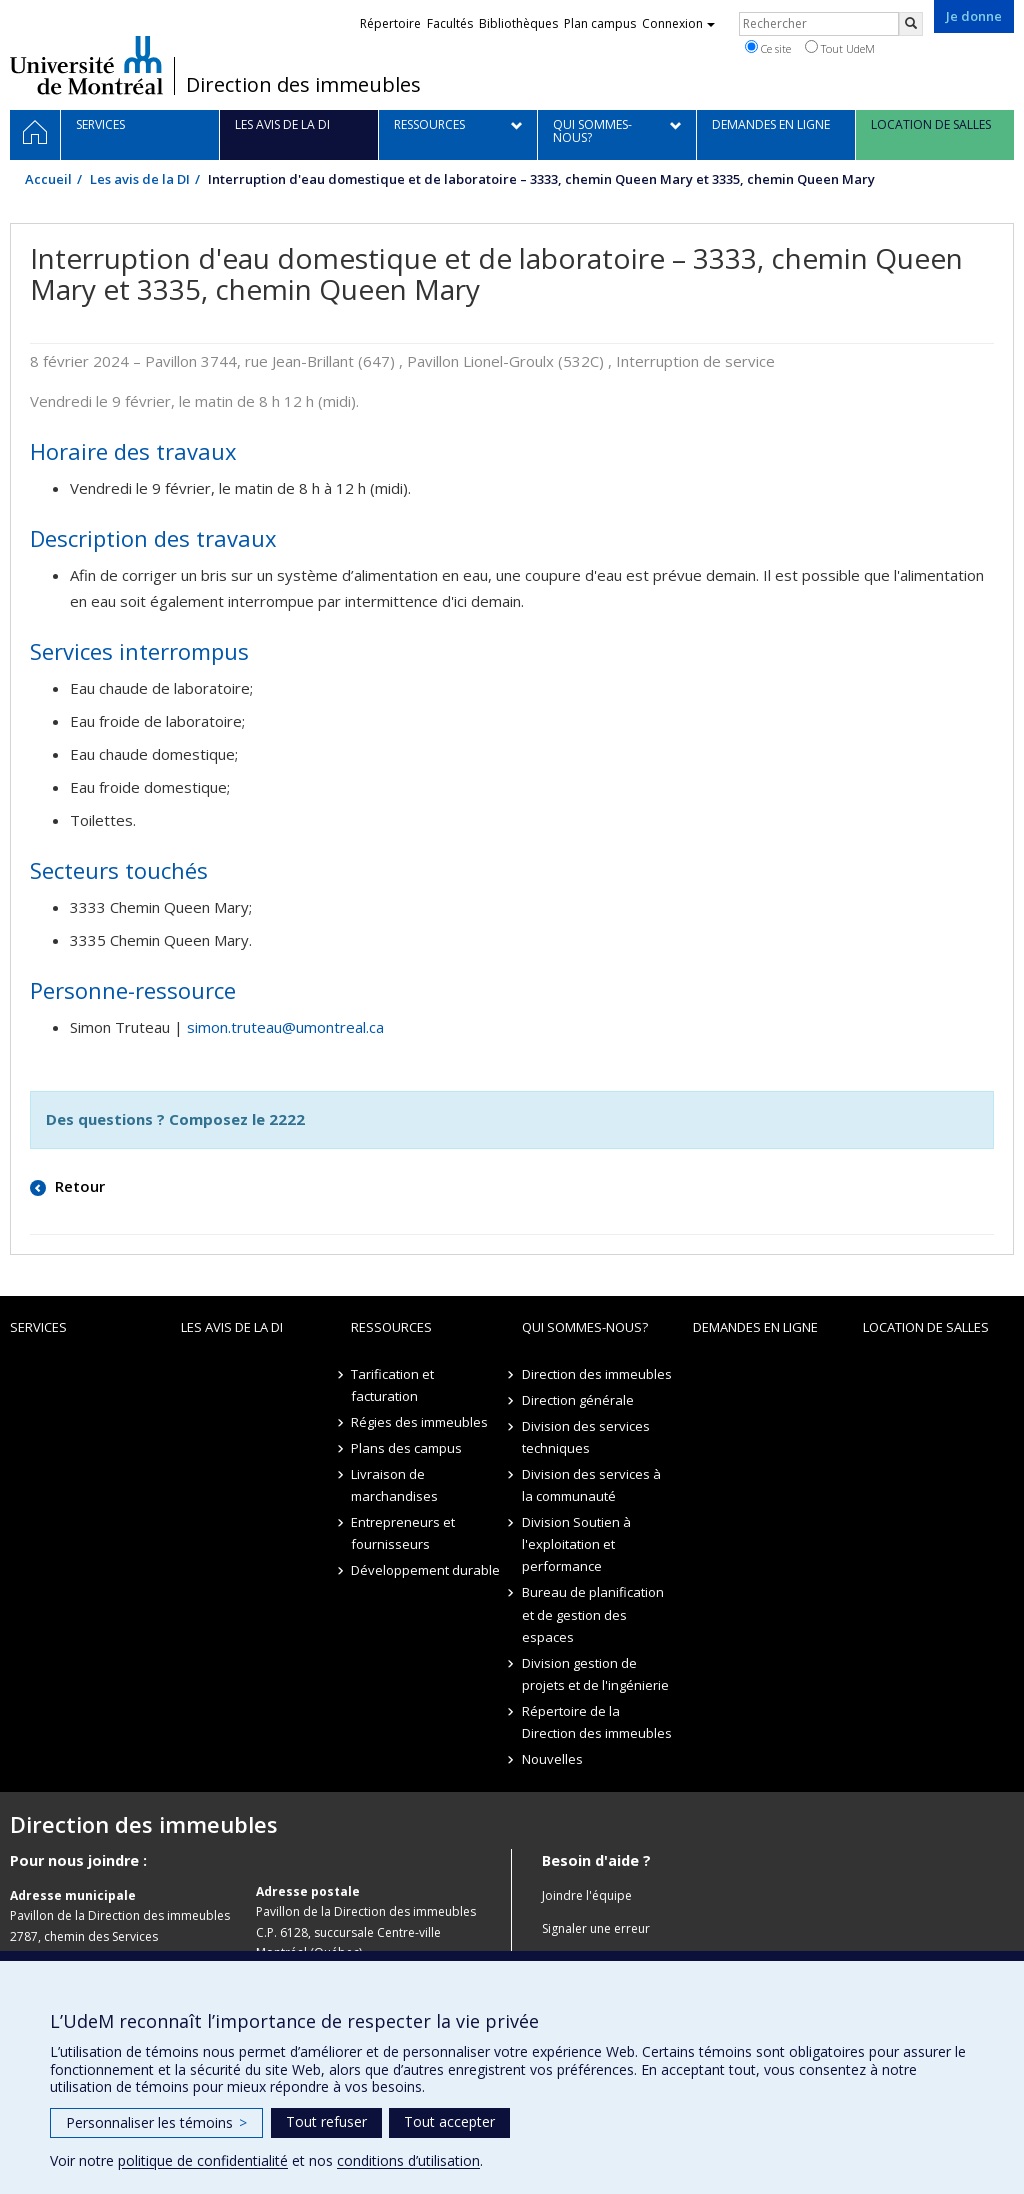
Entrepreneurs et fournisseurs (403, 1533)
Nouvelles (552, 1759)
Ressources (391, 1327)
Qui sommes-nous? (585, 1327)
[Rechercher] (911, 24)
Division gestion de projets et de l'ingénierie (595, 1674)
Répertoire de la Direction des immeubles (597, 1722)
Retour (78, 1186)
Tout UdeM (840, 48)
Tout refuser (326, 2121)
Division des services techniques (586, 1437)
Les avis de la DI (140, 179)
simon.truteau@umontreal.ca (285, 1027)
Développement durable (425, 1570)
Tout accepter (449, 2121)
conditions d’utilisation (408, 2160)
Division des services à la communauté (591, 1485)
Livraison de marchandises (394, 1485)
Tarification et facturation (392, 1385)
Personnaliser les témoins (156, 2122)
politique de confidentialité (203, 2160)
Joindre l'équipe (587, 1895)
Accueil (48, 179)
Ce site (768, 48)
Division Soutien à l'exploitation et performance (576, 1544)
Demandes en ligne (755, 1327)
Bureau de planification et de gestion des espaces (593, 1614)
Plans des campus (406, 1448)
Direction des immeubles (303, 85)
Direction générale (578, 1400)
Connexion (678, 23)
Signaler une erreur (596, 1928)
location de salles (926, 1327)
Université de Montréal (86, 65)
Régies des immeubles (419, 1422)
